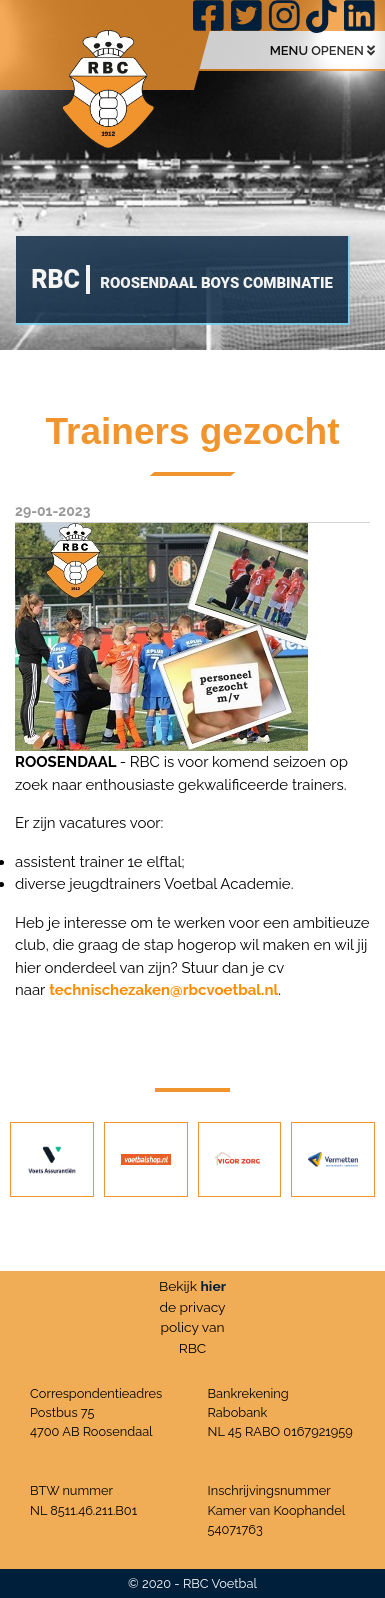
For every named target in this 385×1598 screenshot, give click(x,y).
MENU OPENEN (322, 50)
